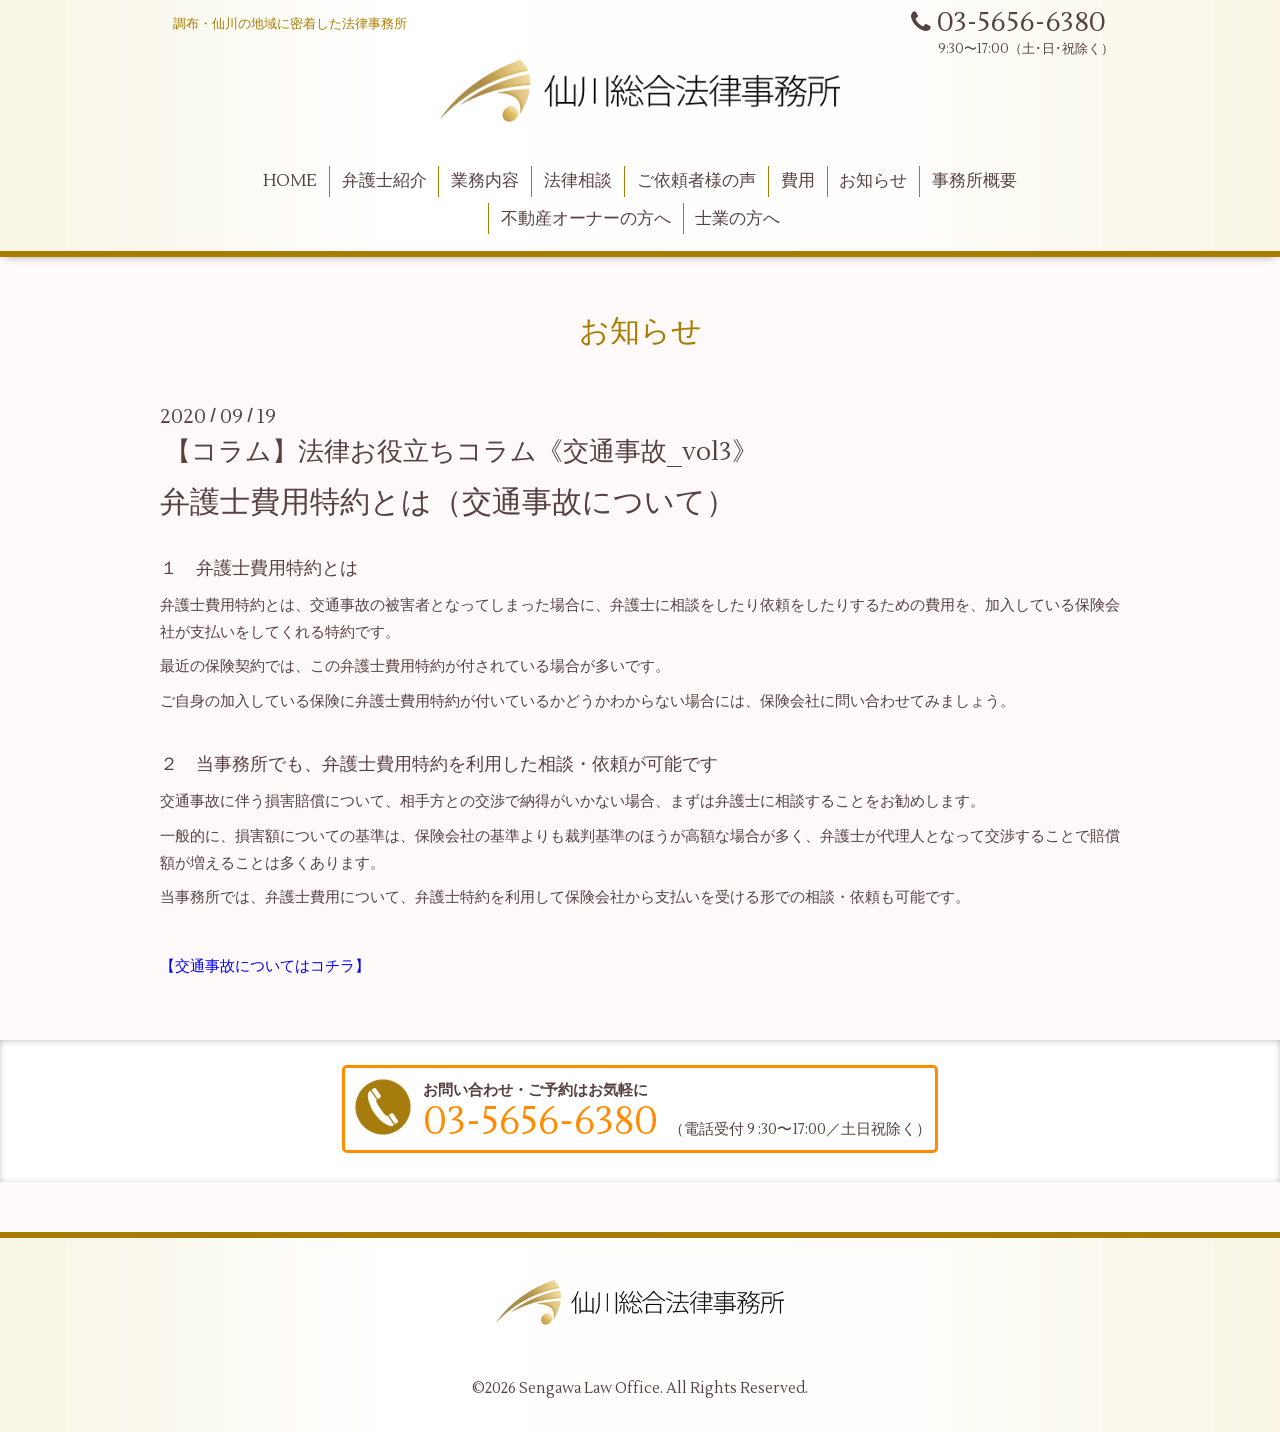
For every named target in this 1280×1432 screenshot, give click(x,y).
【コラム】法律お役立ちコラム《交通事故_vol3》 (461, 452)
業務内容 (485, 181)
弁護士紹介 (384, 181)
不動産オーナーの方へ (586, 219)
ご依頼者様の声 (696, 181)
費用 (798, 181)
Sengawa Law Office (589, 1388)
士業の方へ (737, 219)
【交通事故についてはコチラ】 (265, 966)
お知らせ (873, 181)
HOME (290, 181)
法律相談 (578, 181)
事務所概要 (974, 181)
